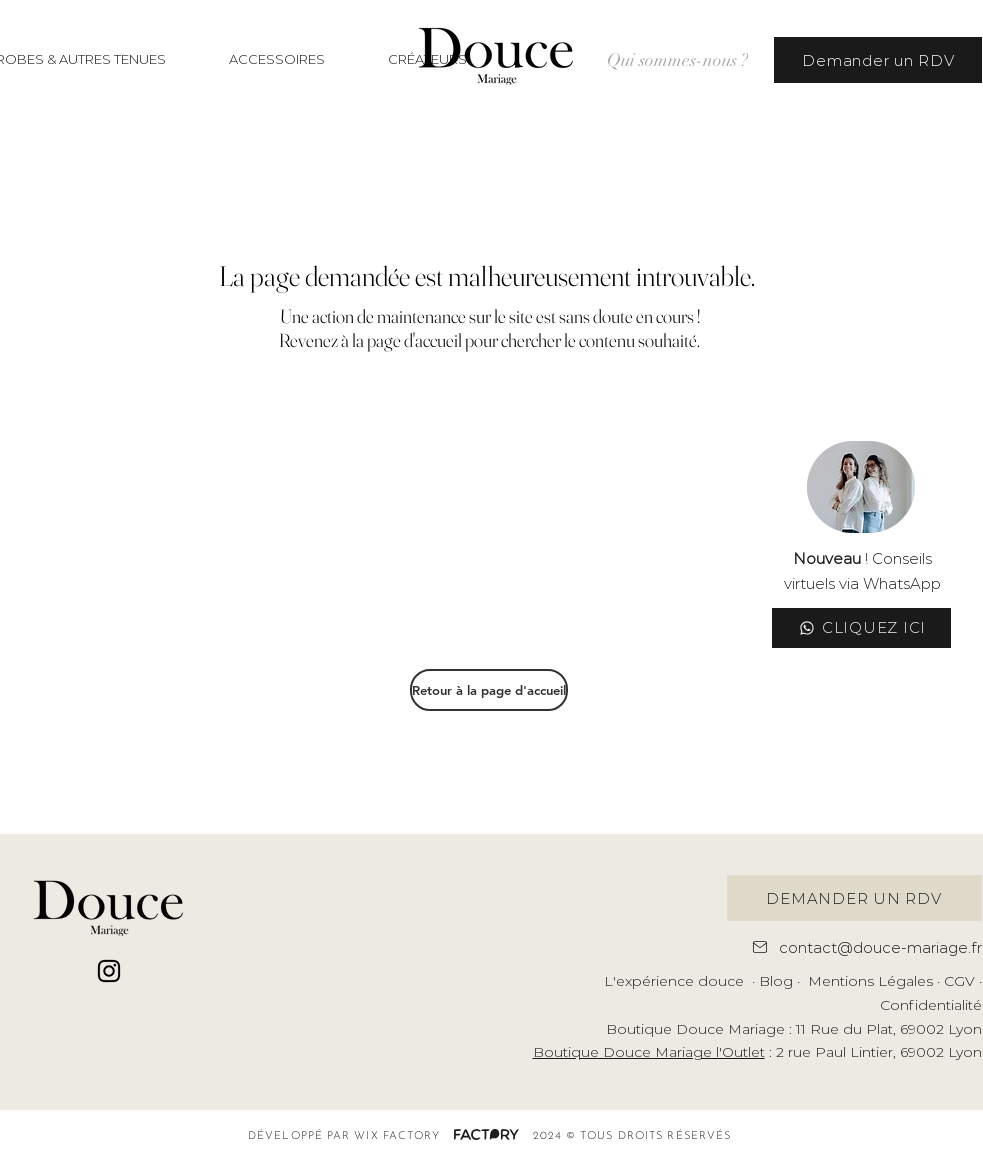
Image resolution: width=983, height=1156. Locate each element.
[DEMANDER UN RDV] (854, 898)
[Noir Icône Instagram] (109, 971)
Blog (776, 981)
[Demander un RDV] (878, 60)
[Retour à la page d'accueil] (489, 690)
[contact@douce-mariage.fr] (860, 947)
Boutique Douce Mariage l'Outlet (649, 1052)
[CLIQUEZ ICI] (861, 628)
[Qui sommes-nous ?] (677, 60)
